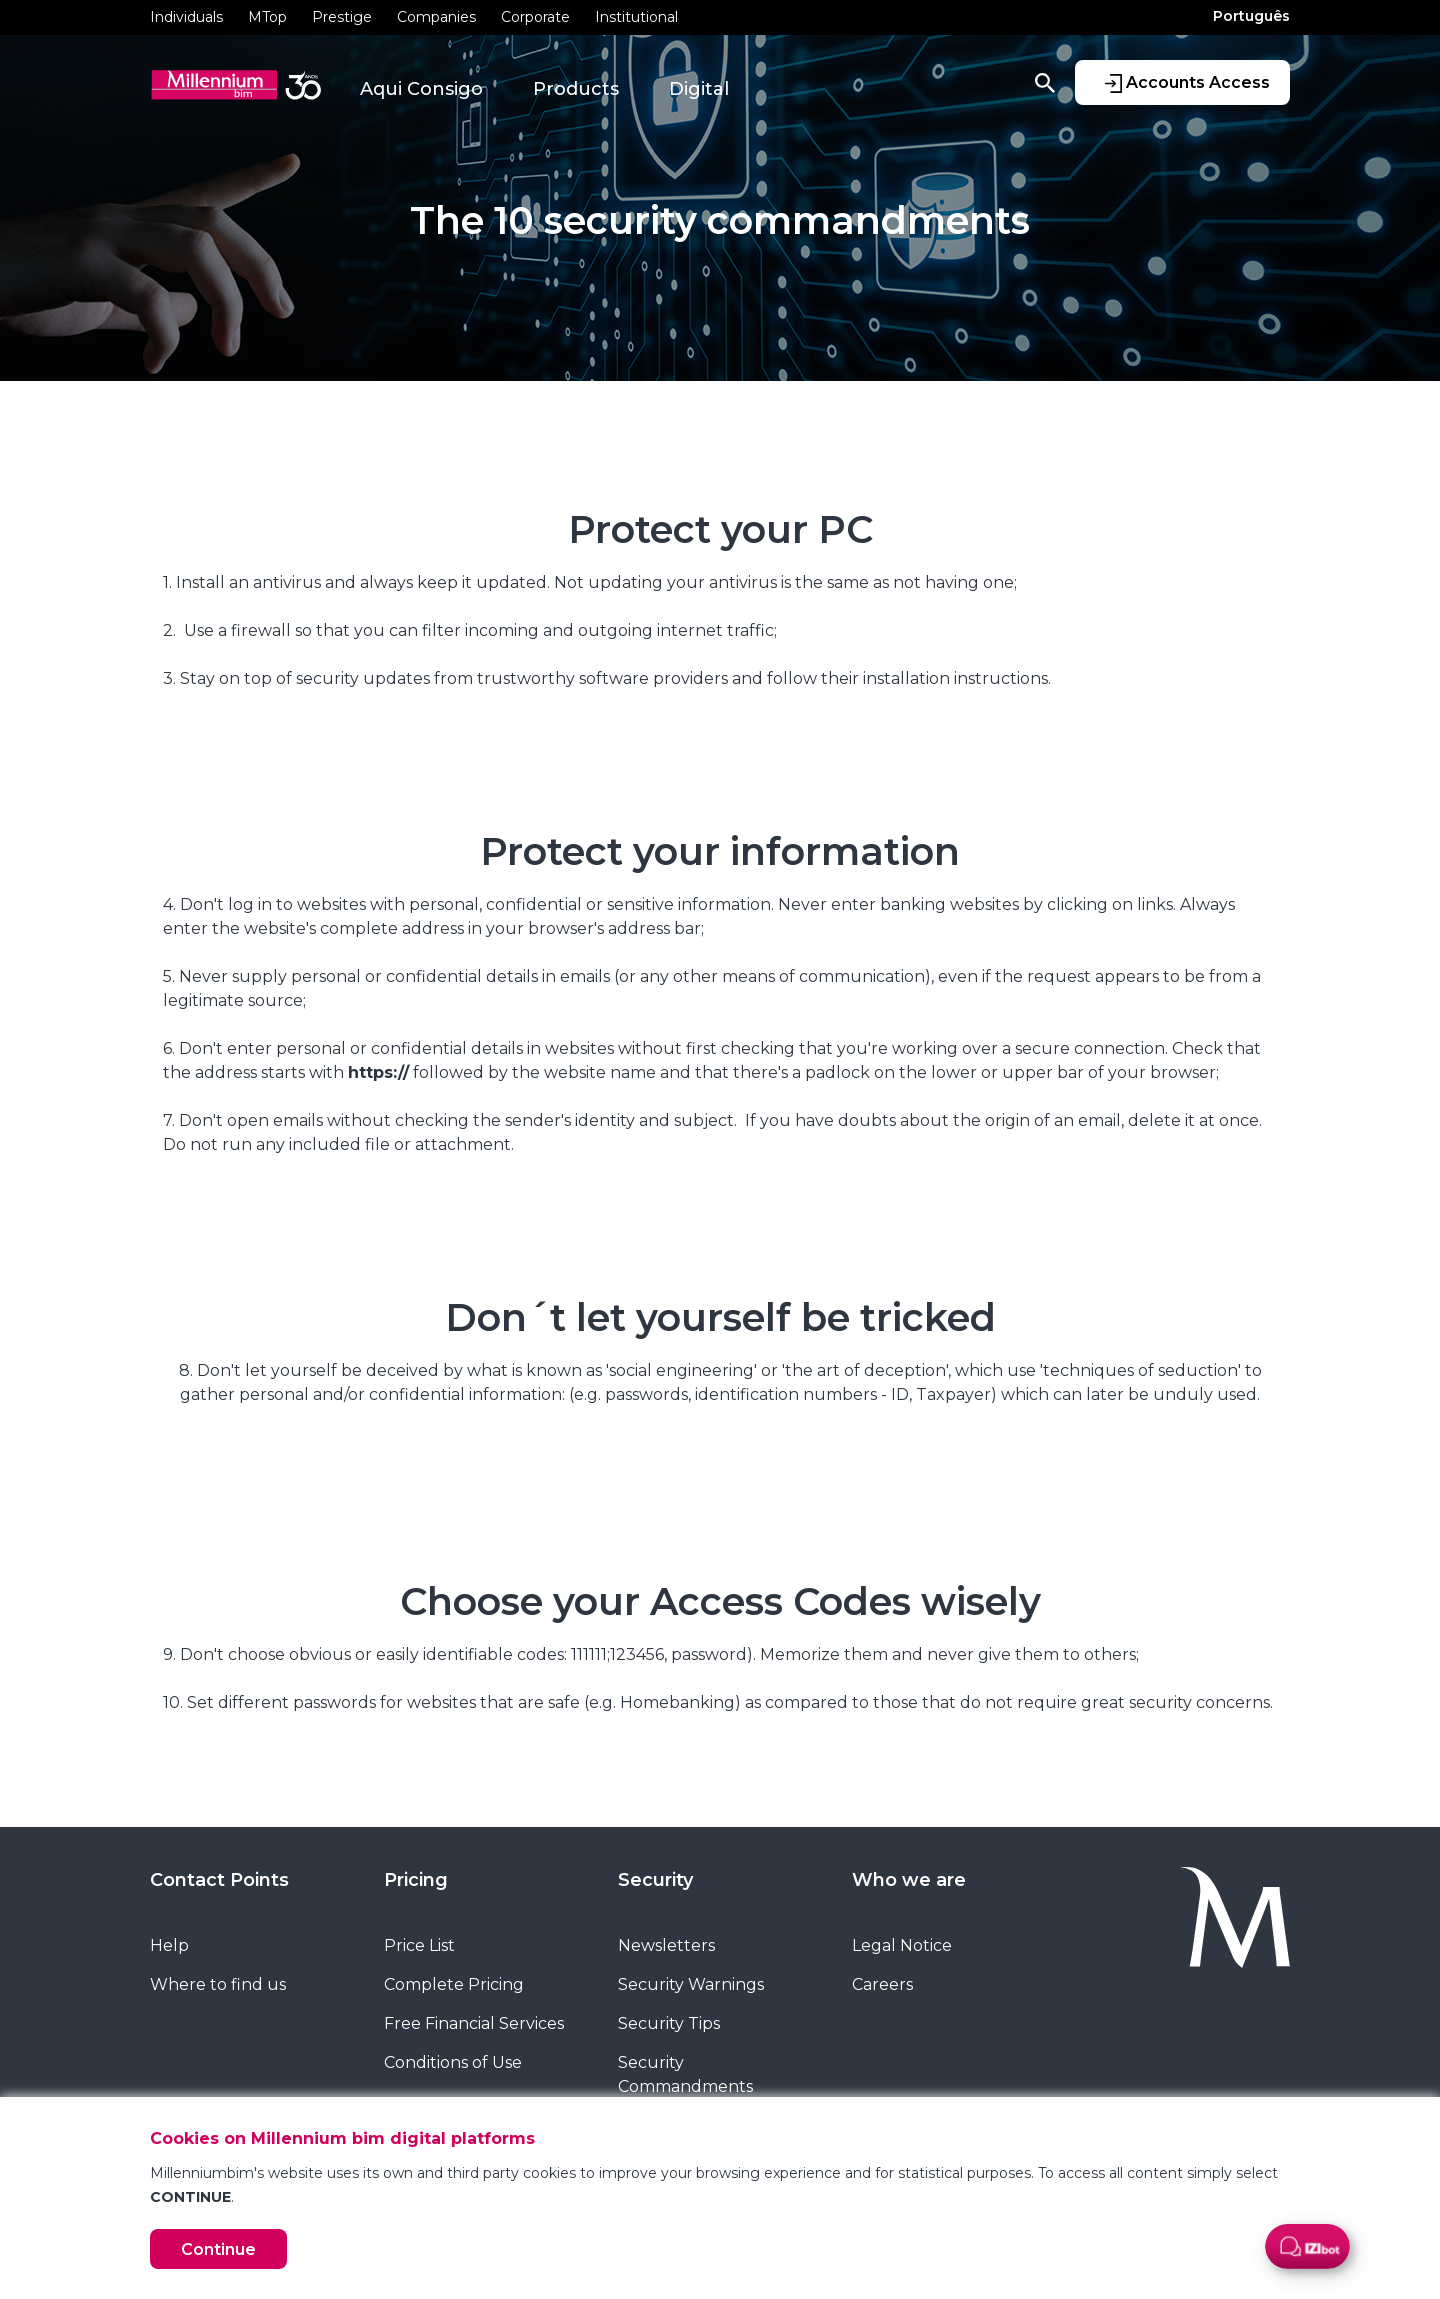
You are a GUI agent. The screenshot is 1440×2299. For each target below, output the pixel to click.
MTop (267, 17)
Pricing (416, 1880)
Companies (436, 17)
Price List (419, 1945)
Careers (882, 1984)
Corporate (535, 17)
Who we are (909, 1880)
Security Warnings (691, 1984)
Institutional (636, 17)
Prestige (342, 17)
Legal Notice (902, 1945)
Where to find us (218, 1984)
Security (655, 1880)
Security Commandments (685, 2074)
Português (1251, 16)
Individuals (186, 17)
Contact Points (219, 1880)
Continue (218, 2249)
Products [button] (576, 89)
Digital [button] (699, 89)
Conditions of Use (453, 2062)
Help (169, 1945)
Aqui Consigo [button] (421, 89)
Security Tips (669, 2023)
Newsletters (666, 1945)
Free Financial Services (474, 2023)
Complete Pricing (454, 1984)
